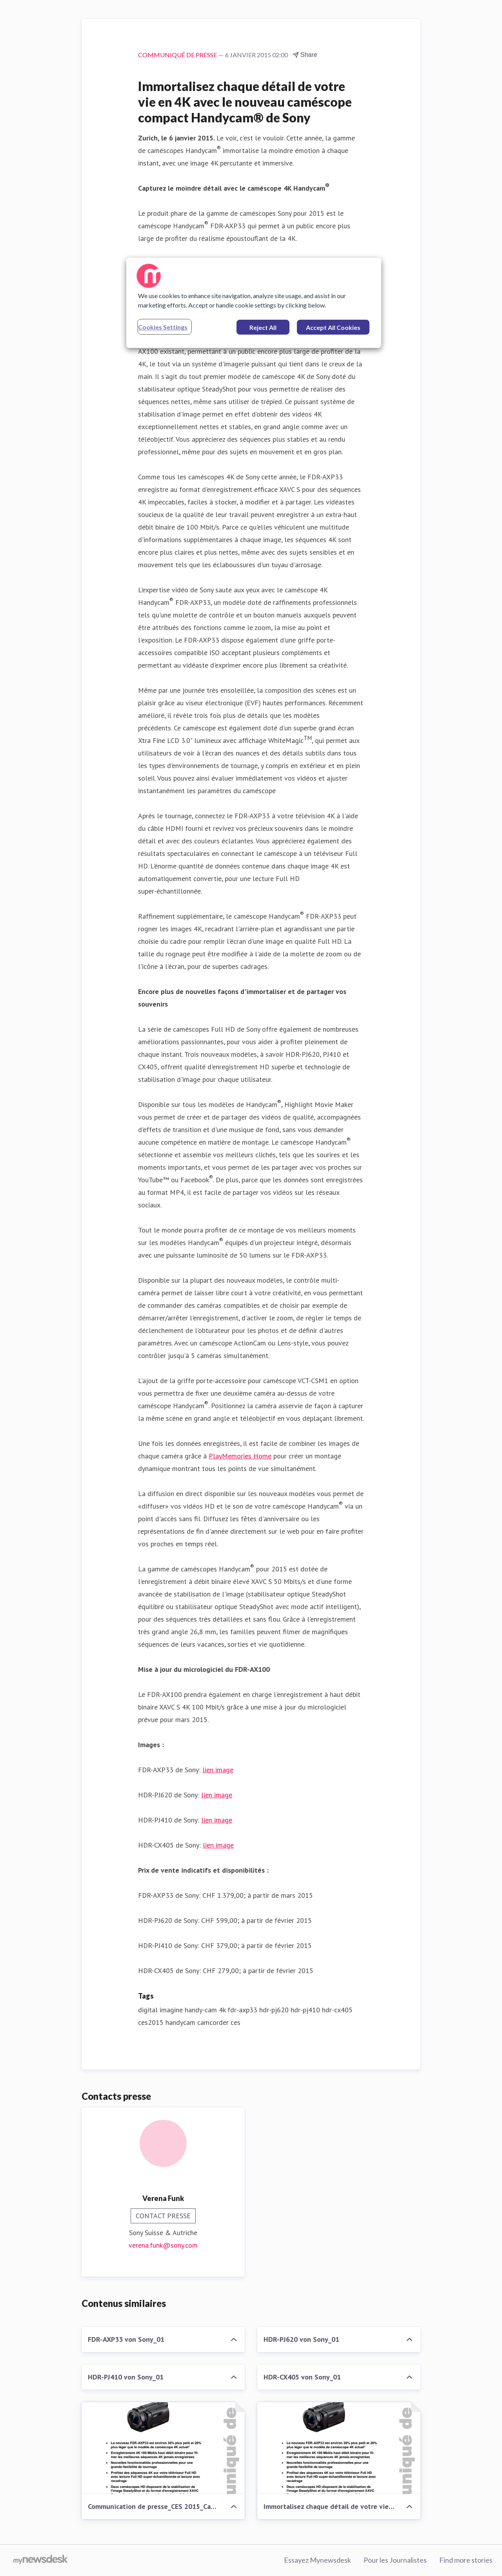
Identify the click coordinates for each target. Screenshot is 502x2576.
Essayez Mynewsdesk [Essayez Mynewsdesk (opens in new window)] (317, 2560)
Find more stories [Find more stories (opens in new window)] (466, 2560)
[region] (253, 303)
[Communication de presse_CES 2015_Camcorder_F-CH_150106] (163, 2448)
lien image (217, 1769)
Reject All (262, 327)
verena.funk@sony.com (163, 2245)
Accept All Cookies (333, 327)
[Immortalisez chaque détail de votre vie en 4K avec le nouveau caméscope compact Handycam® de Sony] (338, 2448)
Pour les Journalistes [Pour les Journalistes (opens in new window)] (395, 2560)
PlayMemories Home (240, 1455)
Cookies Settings (162, 327)
